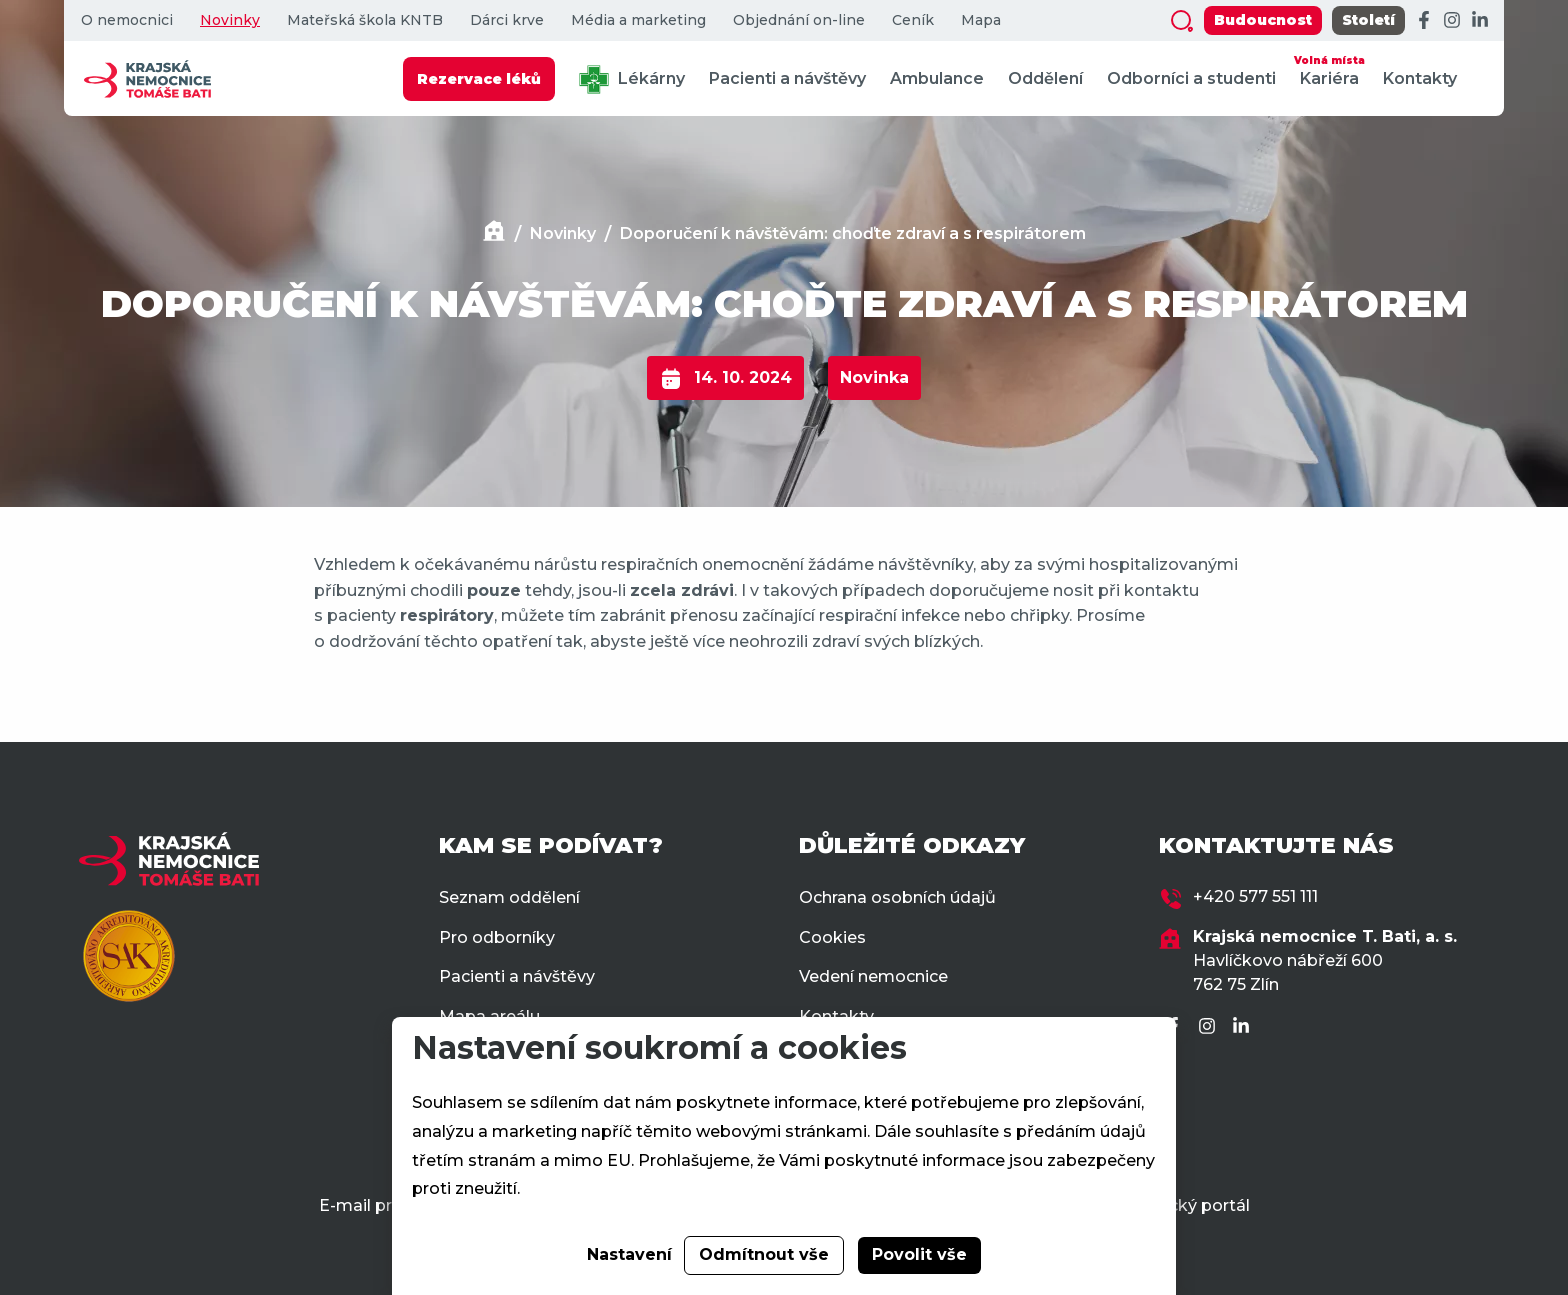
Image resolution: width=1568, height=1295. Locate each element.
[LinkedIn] (1480, 21)
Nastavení (629, 1254)
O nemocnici (127, 20)
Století (1368, 20)
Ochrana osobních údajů (897, 897)
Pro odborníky (497, 937)
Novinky (230, 20)
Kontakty (1420, 78)
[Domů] (494, 233)
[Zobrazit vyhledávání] (1182, 21)
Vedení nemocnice (873, 976)
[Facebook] (1424, 21)
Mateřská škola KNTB (365, 20)
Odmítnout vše (764, 1254)
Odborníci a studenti (1191, 78)
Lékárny (632, 79)
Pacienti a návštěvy (787, 78)
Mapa (981, 20)
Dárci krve (507, 20)
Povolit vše (919, 1254)
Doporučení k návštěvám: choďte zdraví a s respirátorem (853, 233)
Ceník (913, 20)
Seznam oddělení (509, 897)
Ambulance (937, 78)
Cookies (832, 937)
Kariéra (1329, 69)
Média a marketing (638, 20)
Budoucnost (1263, 20)
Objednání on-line (799, 20)
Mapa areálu (489, 1016)
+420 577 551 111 (1255, 896)
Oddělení (1045, 78)
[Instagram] (1452, 21)
